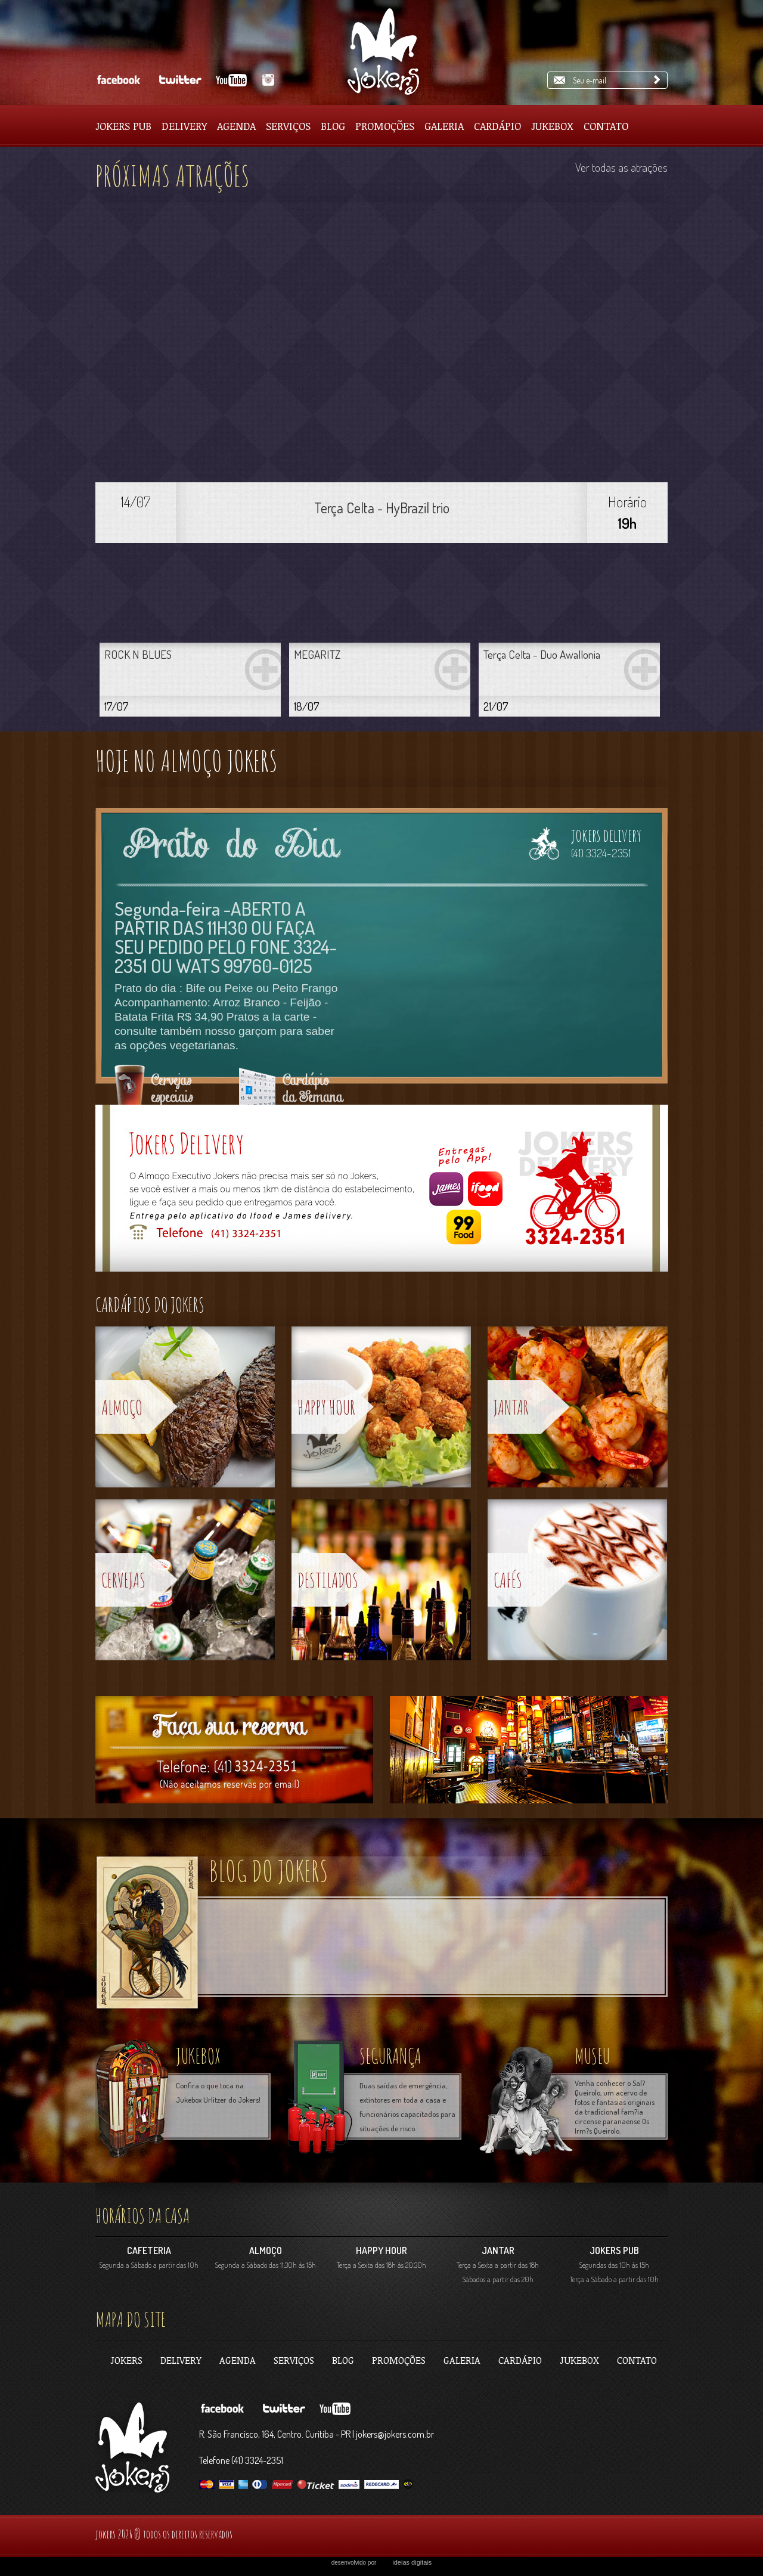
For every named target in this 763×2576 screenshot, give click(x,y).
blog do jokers (268, 1870)
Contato (606, 126)
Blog (333, 126)
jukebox (198, 2055)
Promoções (384, 126)
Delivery (184, 126)
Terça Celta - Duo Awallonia (541, 654)
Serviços (288, 126)
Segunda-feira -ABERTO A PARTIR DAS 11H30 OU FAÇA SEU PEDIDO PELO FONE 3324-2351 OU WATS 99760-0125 (225, 937)
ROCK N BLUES (138, 654)
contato (637, 2360)
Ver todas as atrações (621, 167)
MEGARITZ (317, 654)
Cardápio (497, 126)
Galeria (444, 126)
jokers (126, 2360)
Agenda (236, 126)
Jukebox (552, 126)
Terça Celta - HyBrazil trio (381, 507)
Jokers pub (123, 126)
